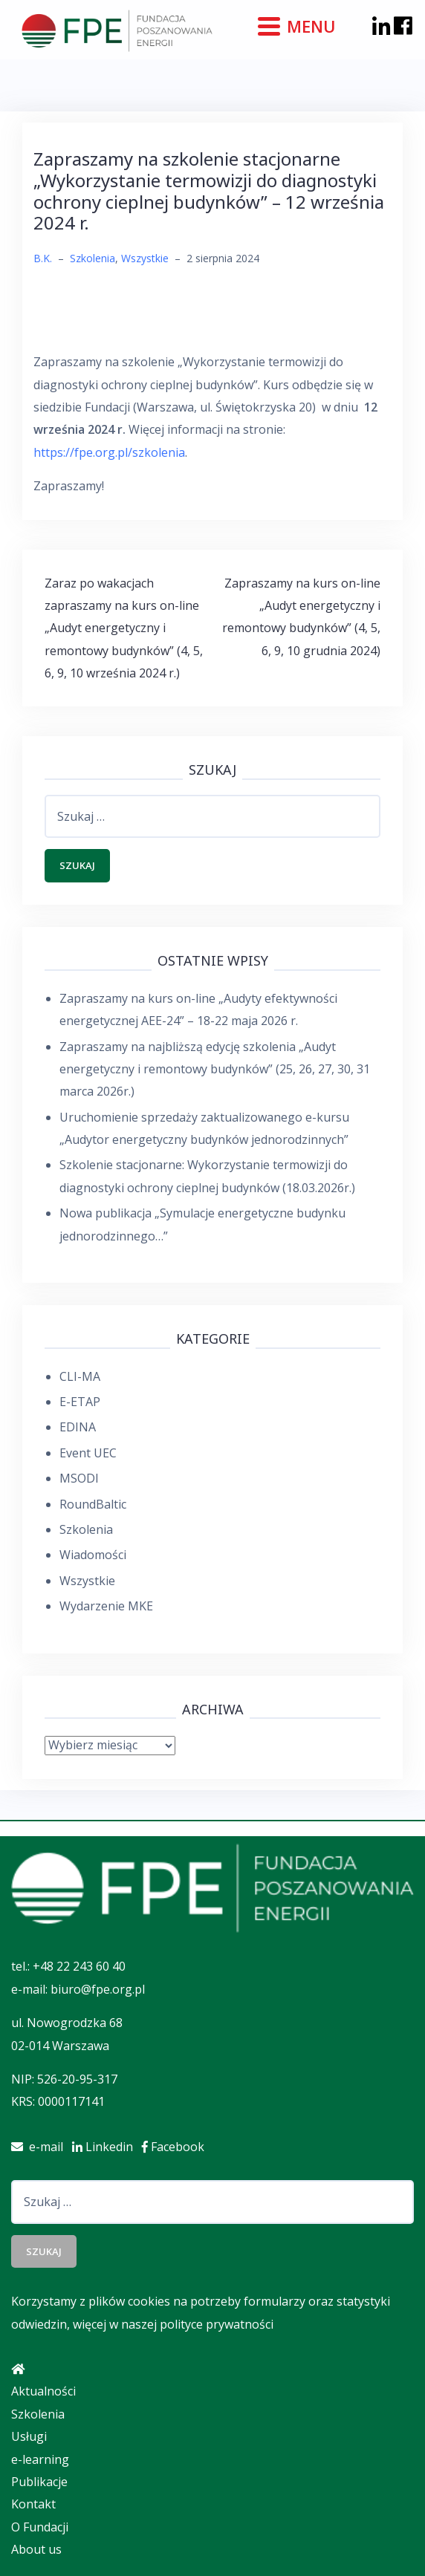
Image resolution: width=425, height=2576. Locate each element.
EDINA (77, 1427)
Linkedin (107, 2146)
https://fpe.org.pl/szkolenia (109, 452)
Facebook (176, 2146)
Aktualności (43, 2391)
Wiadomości (92, 1554)
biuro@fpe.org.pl (98, 1989)
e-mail (41, 2146)
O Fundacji (39, 2527)
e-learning (40, 2459)
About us (36, 2549)
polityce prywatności (216, 2324)
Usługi (29, 2436)
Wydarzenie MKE (106, 1606)
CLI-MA (79, 1376)
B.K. (42, 258)
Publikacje (39, 2481)
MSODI (79, 1478)
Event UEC (88, 1453)
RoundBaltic (92, 1504)
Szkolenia (92, 258)
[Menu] (298, 24)
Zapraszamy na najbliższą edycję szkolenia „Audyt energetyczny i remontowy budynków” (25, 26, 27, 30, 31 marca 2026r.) (214, 1069)
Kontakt (33, 2504)
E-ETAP (79, 1401)
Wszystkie (145, 258)
